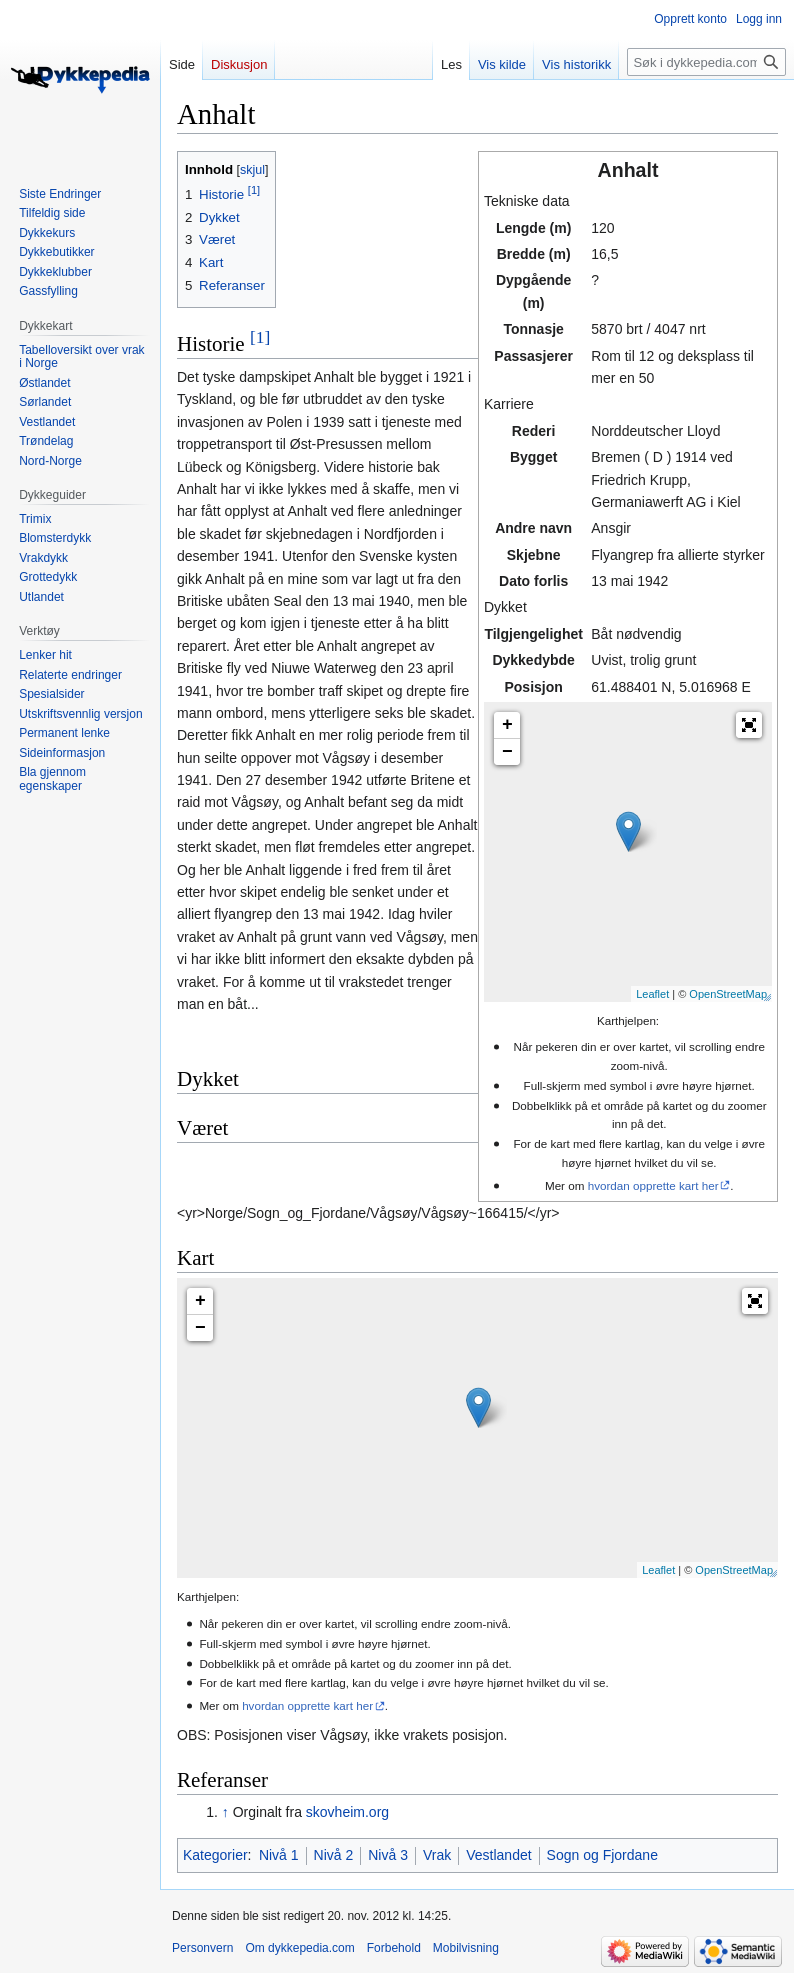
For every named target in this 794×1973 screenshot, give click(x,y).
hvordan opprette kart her (653, 1185)
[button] (749, 725)
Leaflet (652, 994)
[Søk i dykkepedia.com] (706, 62)
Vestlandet (498, 1855)
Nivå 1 (279, 1855)
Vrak (437, 1855)
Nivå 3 (388, 1855)
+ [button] (507, 725)
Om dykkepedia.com (299, 1948)
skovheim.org (347, 1812)
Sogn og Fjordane (602, 1855)
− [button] (507, 752)
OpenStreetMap (728, 994)
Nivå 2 (334, 1855)
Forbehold (394, 1948)
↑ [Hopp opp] (225, 1812)
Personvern (202, 1948)
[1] (260, 337)
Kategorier (215, 1855)
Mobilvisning (466, 1948)
